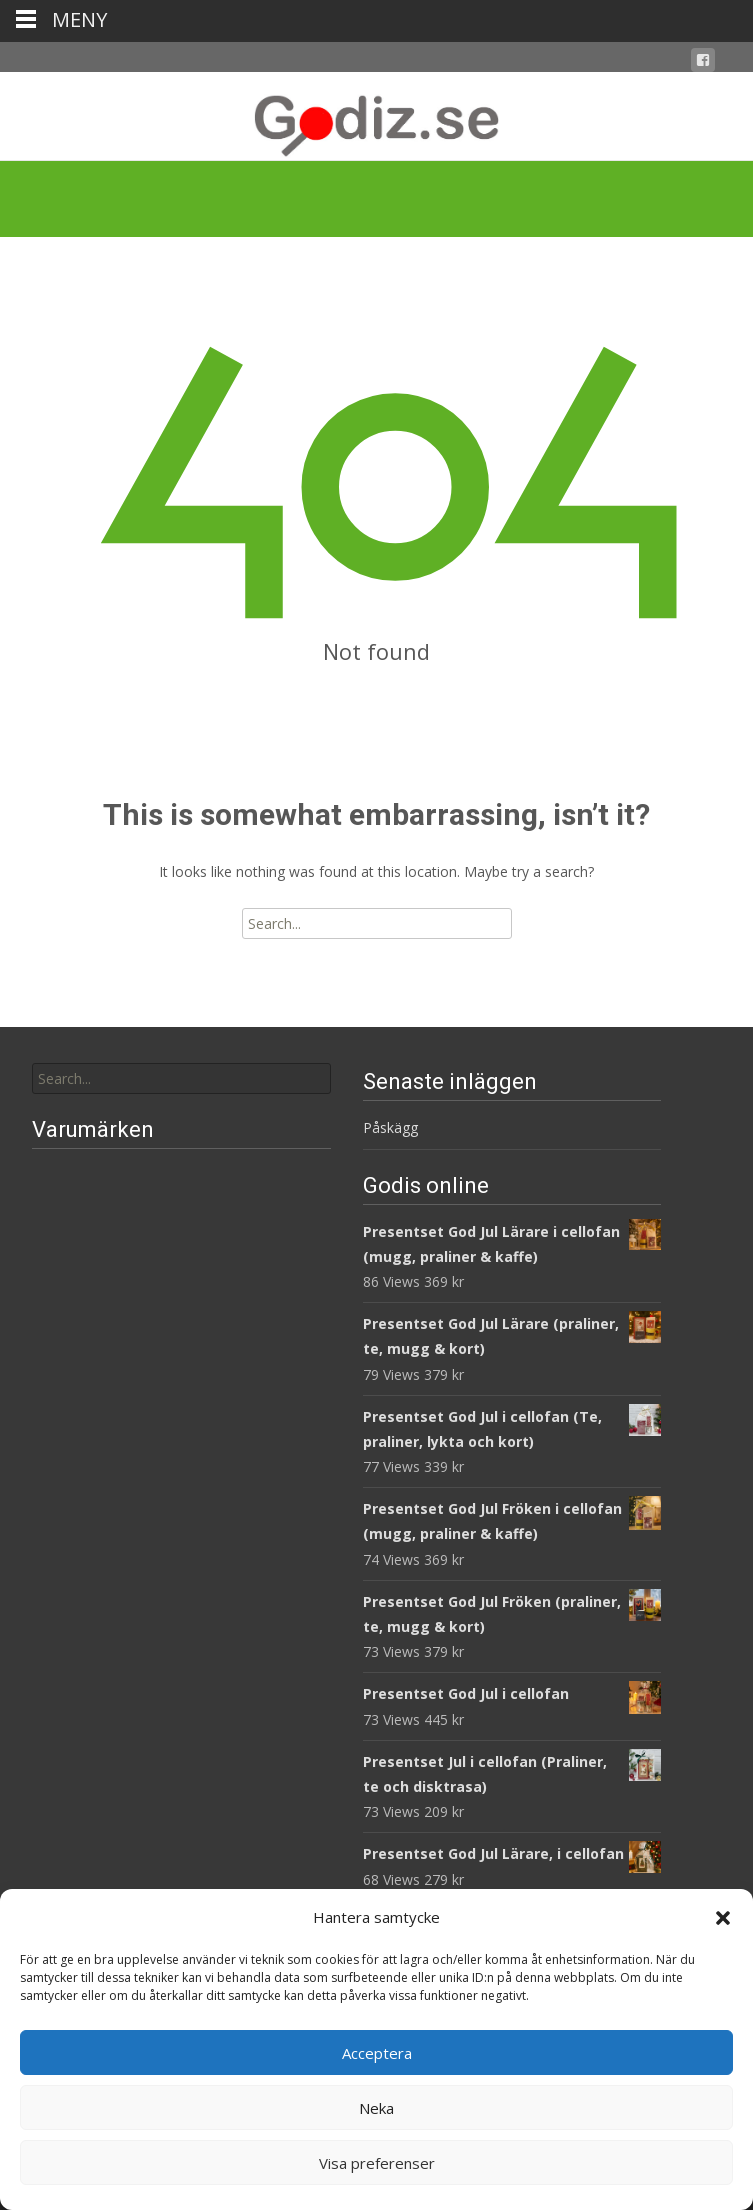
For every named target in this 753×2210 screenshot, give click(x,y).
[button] (723, 1918)
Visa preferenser (377, 2163)
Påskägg (390, 1127)
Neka (376, 2108)
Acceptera (377, 2053)
